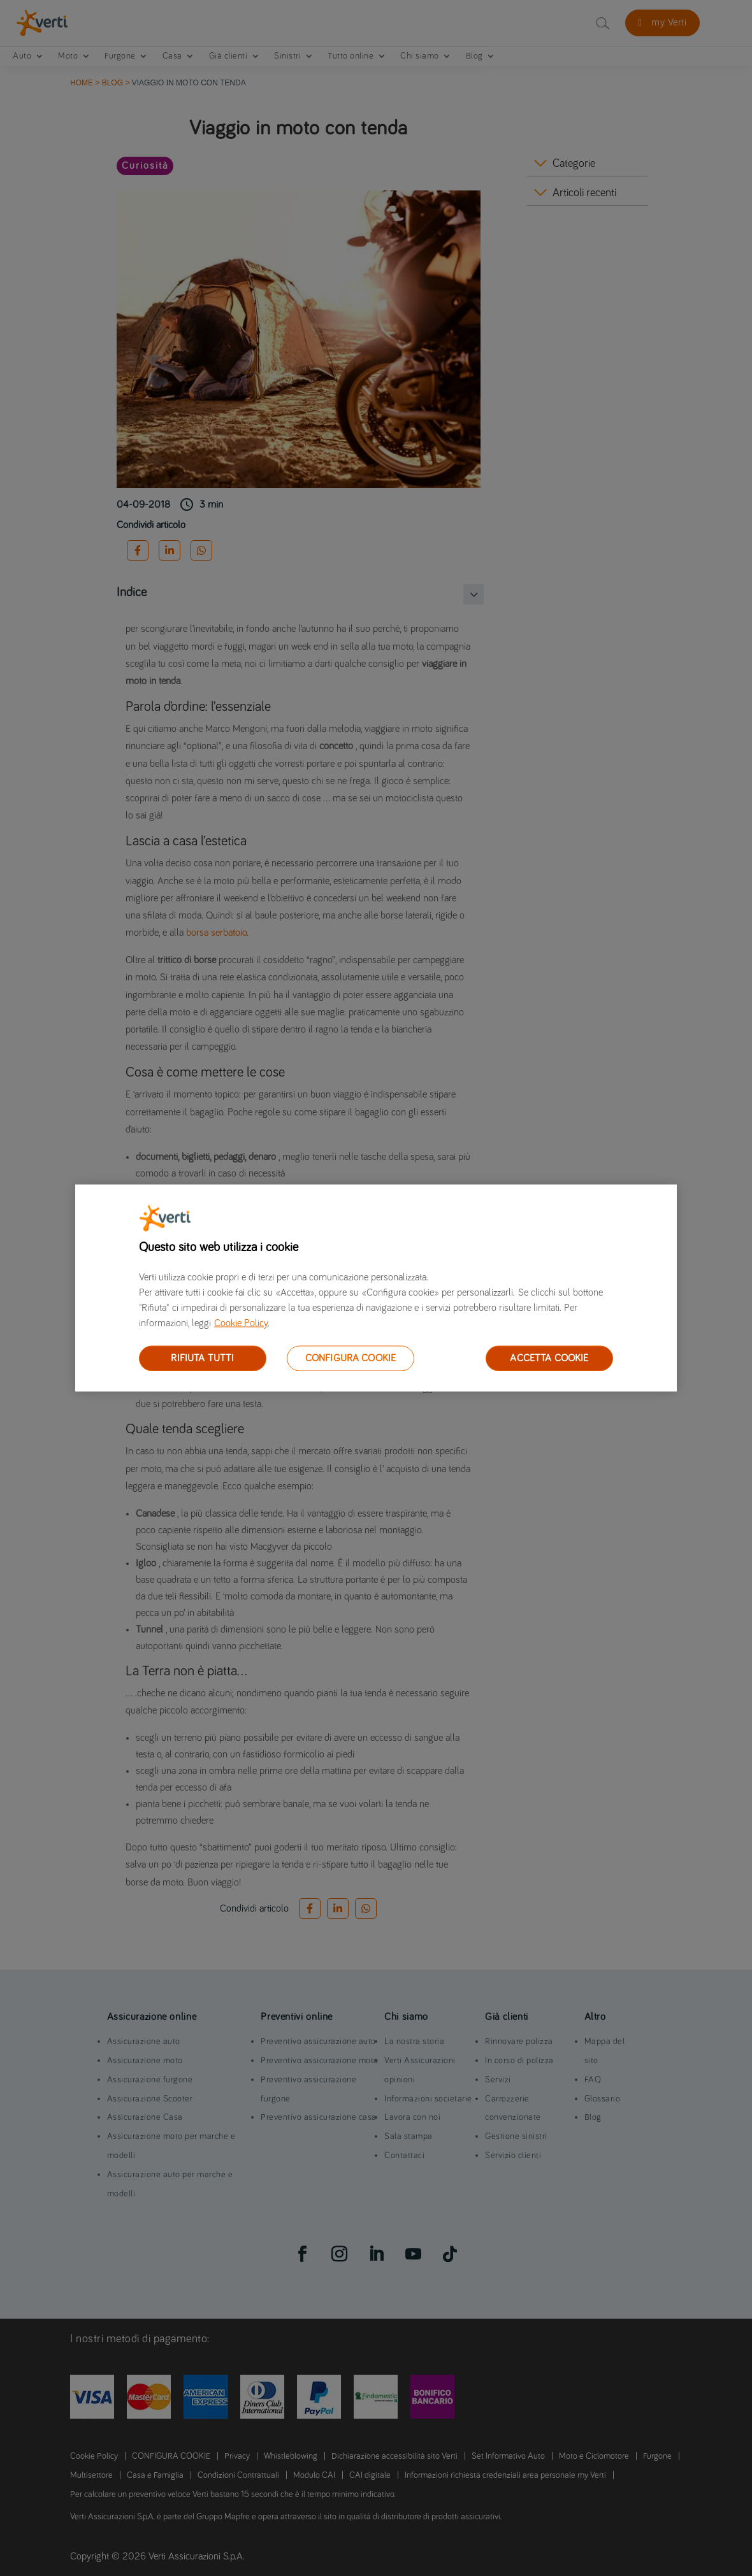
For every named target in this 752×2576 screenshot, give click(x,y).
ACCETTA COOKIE (549, 1358)
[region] (376, 1288)
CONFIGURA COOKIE (350, 1358)
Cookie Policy (241, 1323)
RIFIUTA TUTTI (202, 1358)
